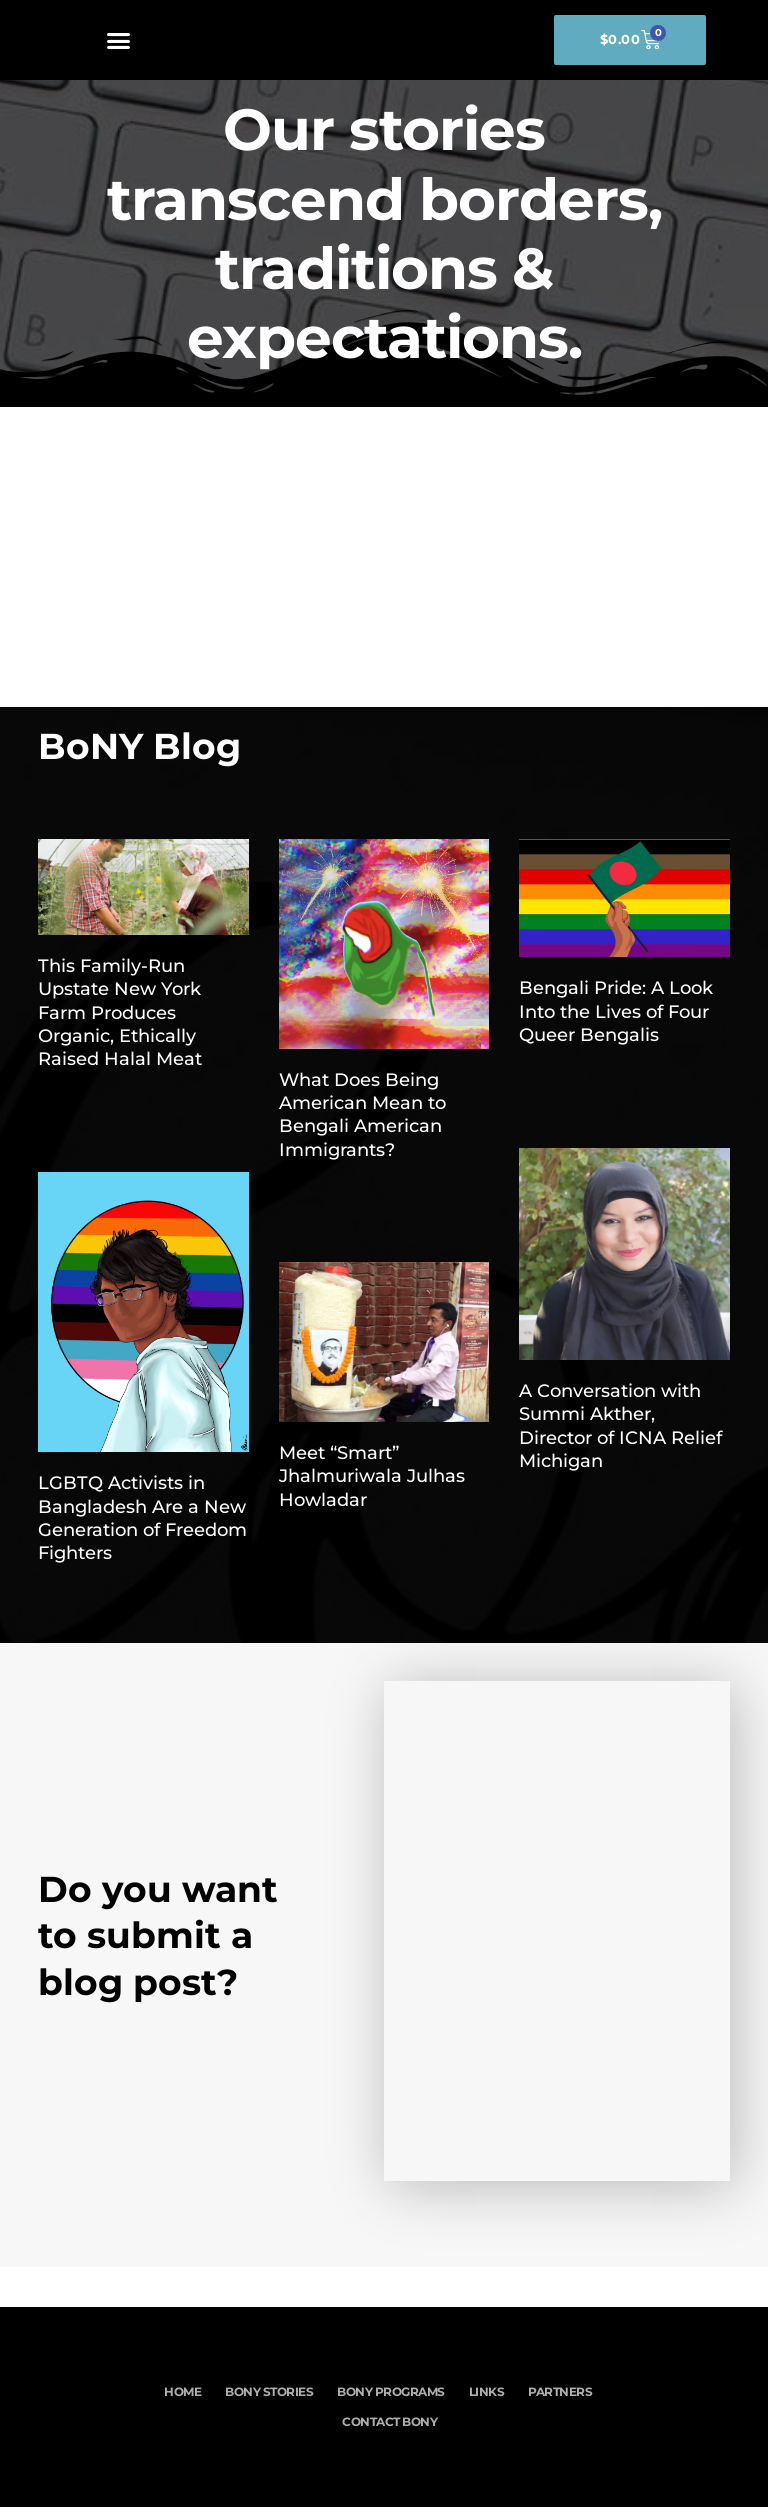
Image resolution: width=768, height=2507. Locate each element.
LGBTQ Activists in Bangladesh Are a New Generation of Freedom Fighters (142, 1518)
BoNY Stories (268, 2391)
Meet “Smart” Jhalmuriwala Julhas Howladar (372, 1476)
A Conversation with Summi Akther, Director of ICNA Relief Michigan (620, 1426)
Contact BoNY (390, 2421)
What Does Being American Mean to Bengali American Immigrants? (362, 1115)
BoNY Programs (391, 2391)
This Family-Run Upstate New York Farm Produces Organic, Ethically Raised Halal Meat (120, 1013)
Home (180, 2391)
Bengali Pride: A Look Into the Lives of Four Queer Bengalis (616, 1011)
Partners (562, 2391)
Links (487, 2391)
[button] (119, 40)
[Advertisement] (384, 557)
